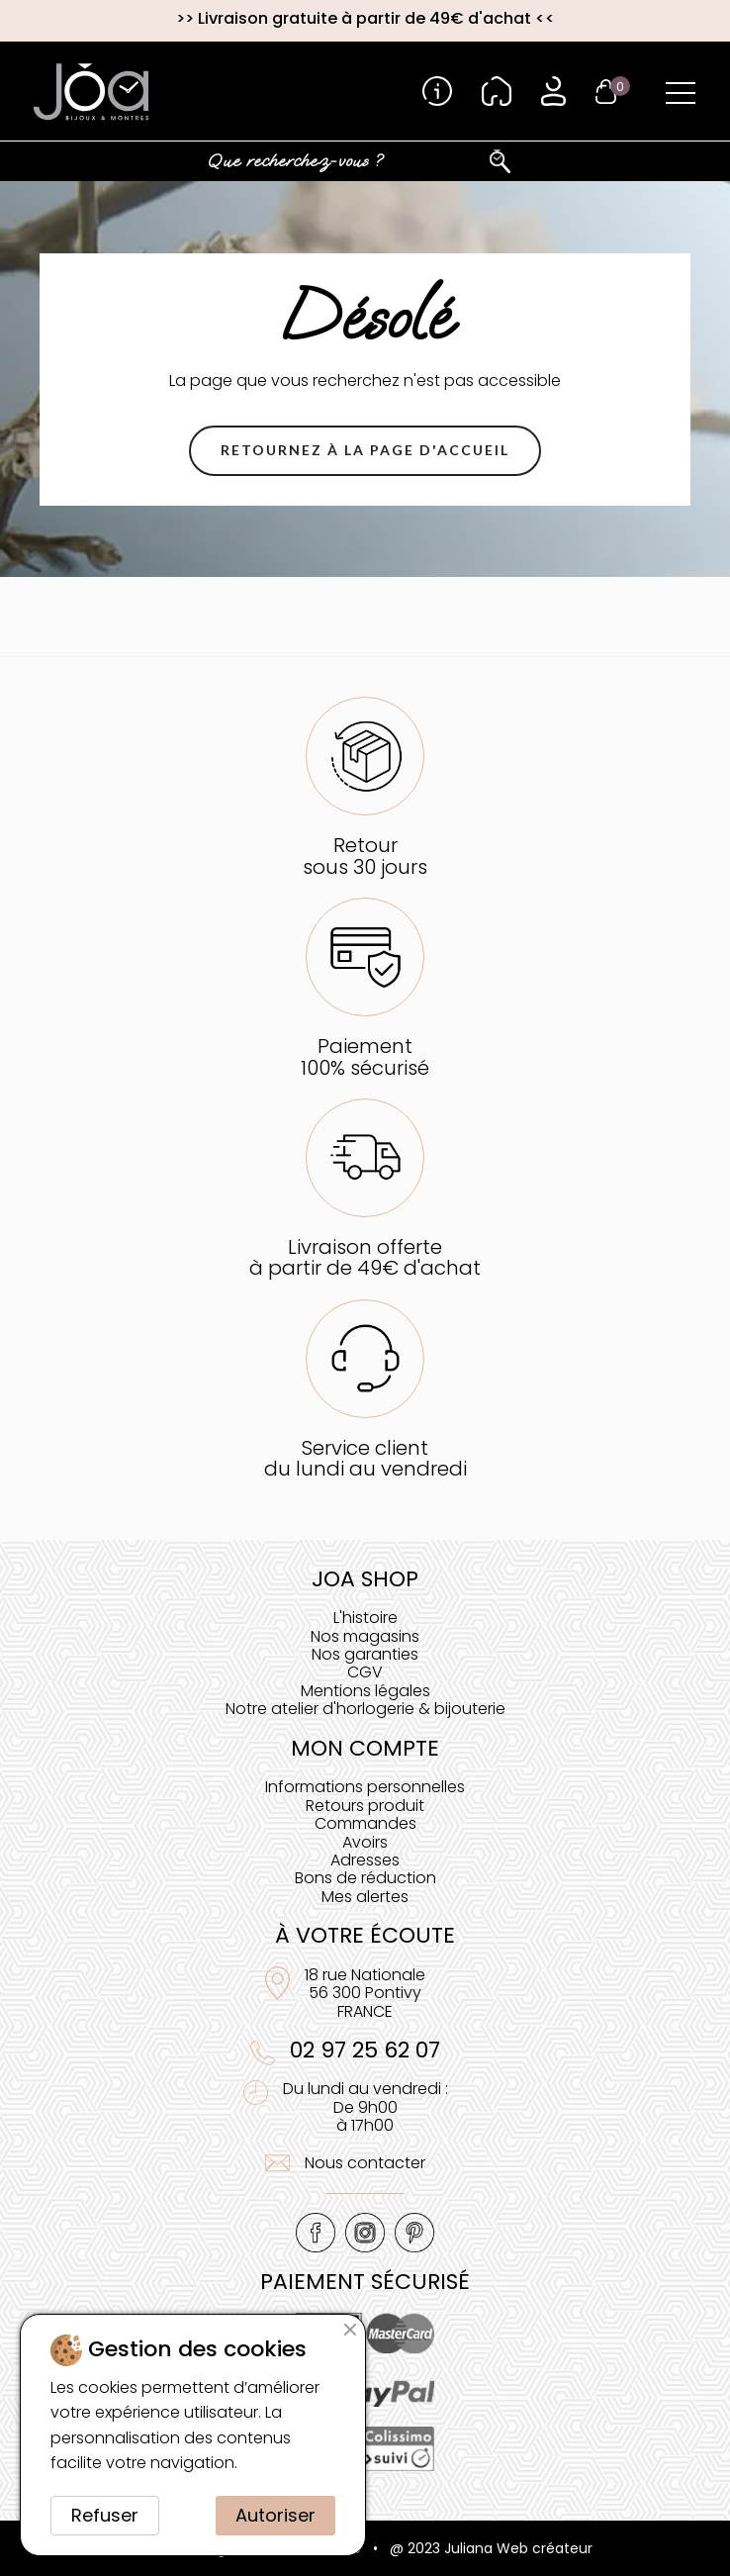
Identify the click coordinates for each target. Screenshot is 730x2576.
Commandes (365, 1823)
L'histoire (365, 1617)
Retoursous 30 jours (365, 855)
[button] (365, 451)
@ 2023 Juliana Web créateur (491, 2548)
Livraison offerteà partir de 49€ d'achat (365, 1257)
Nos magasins (365, 1636)
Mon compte (365, 1748)
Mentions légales (365, 1690)
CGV (365, 1672)
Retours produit (365, 1805)
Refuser (104, 2515)
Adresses (365, 1860)
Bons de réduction (365, 1877)
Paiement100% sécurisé (365, 1056)
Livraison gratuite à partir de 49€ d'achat (364, 18)
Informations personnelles (365, 1786)
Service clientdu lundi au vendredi (365, 1458)
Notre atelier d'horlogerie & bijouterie (365, 1708)
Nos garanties (365, 1654)
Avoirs (365, 1842)
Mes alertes (365, 1896)
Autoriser (275, 2515)
